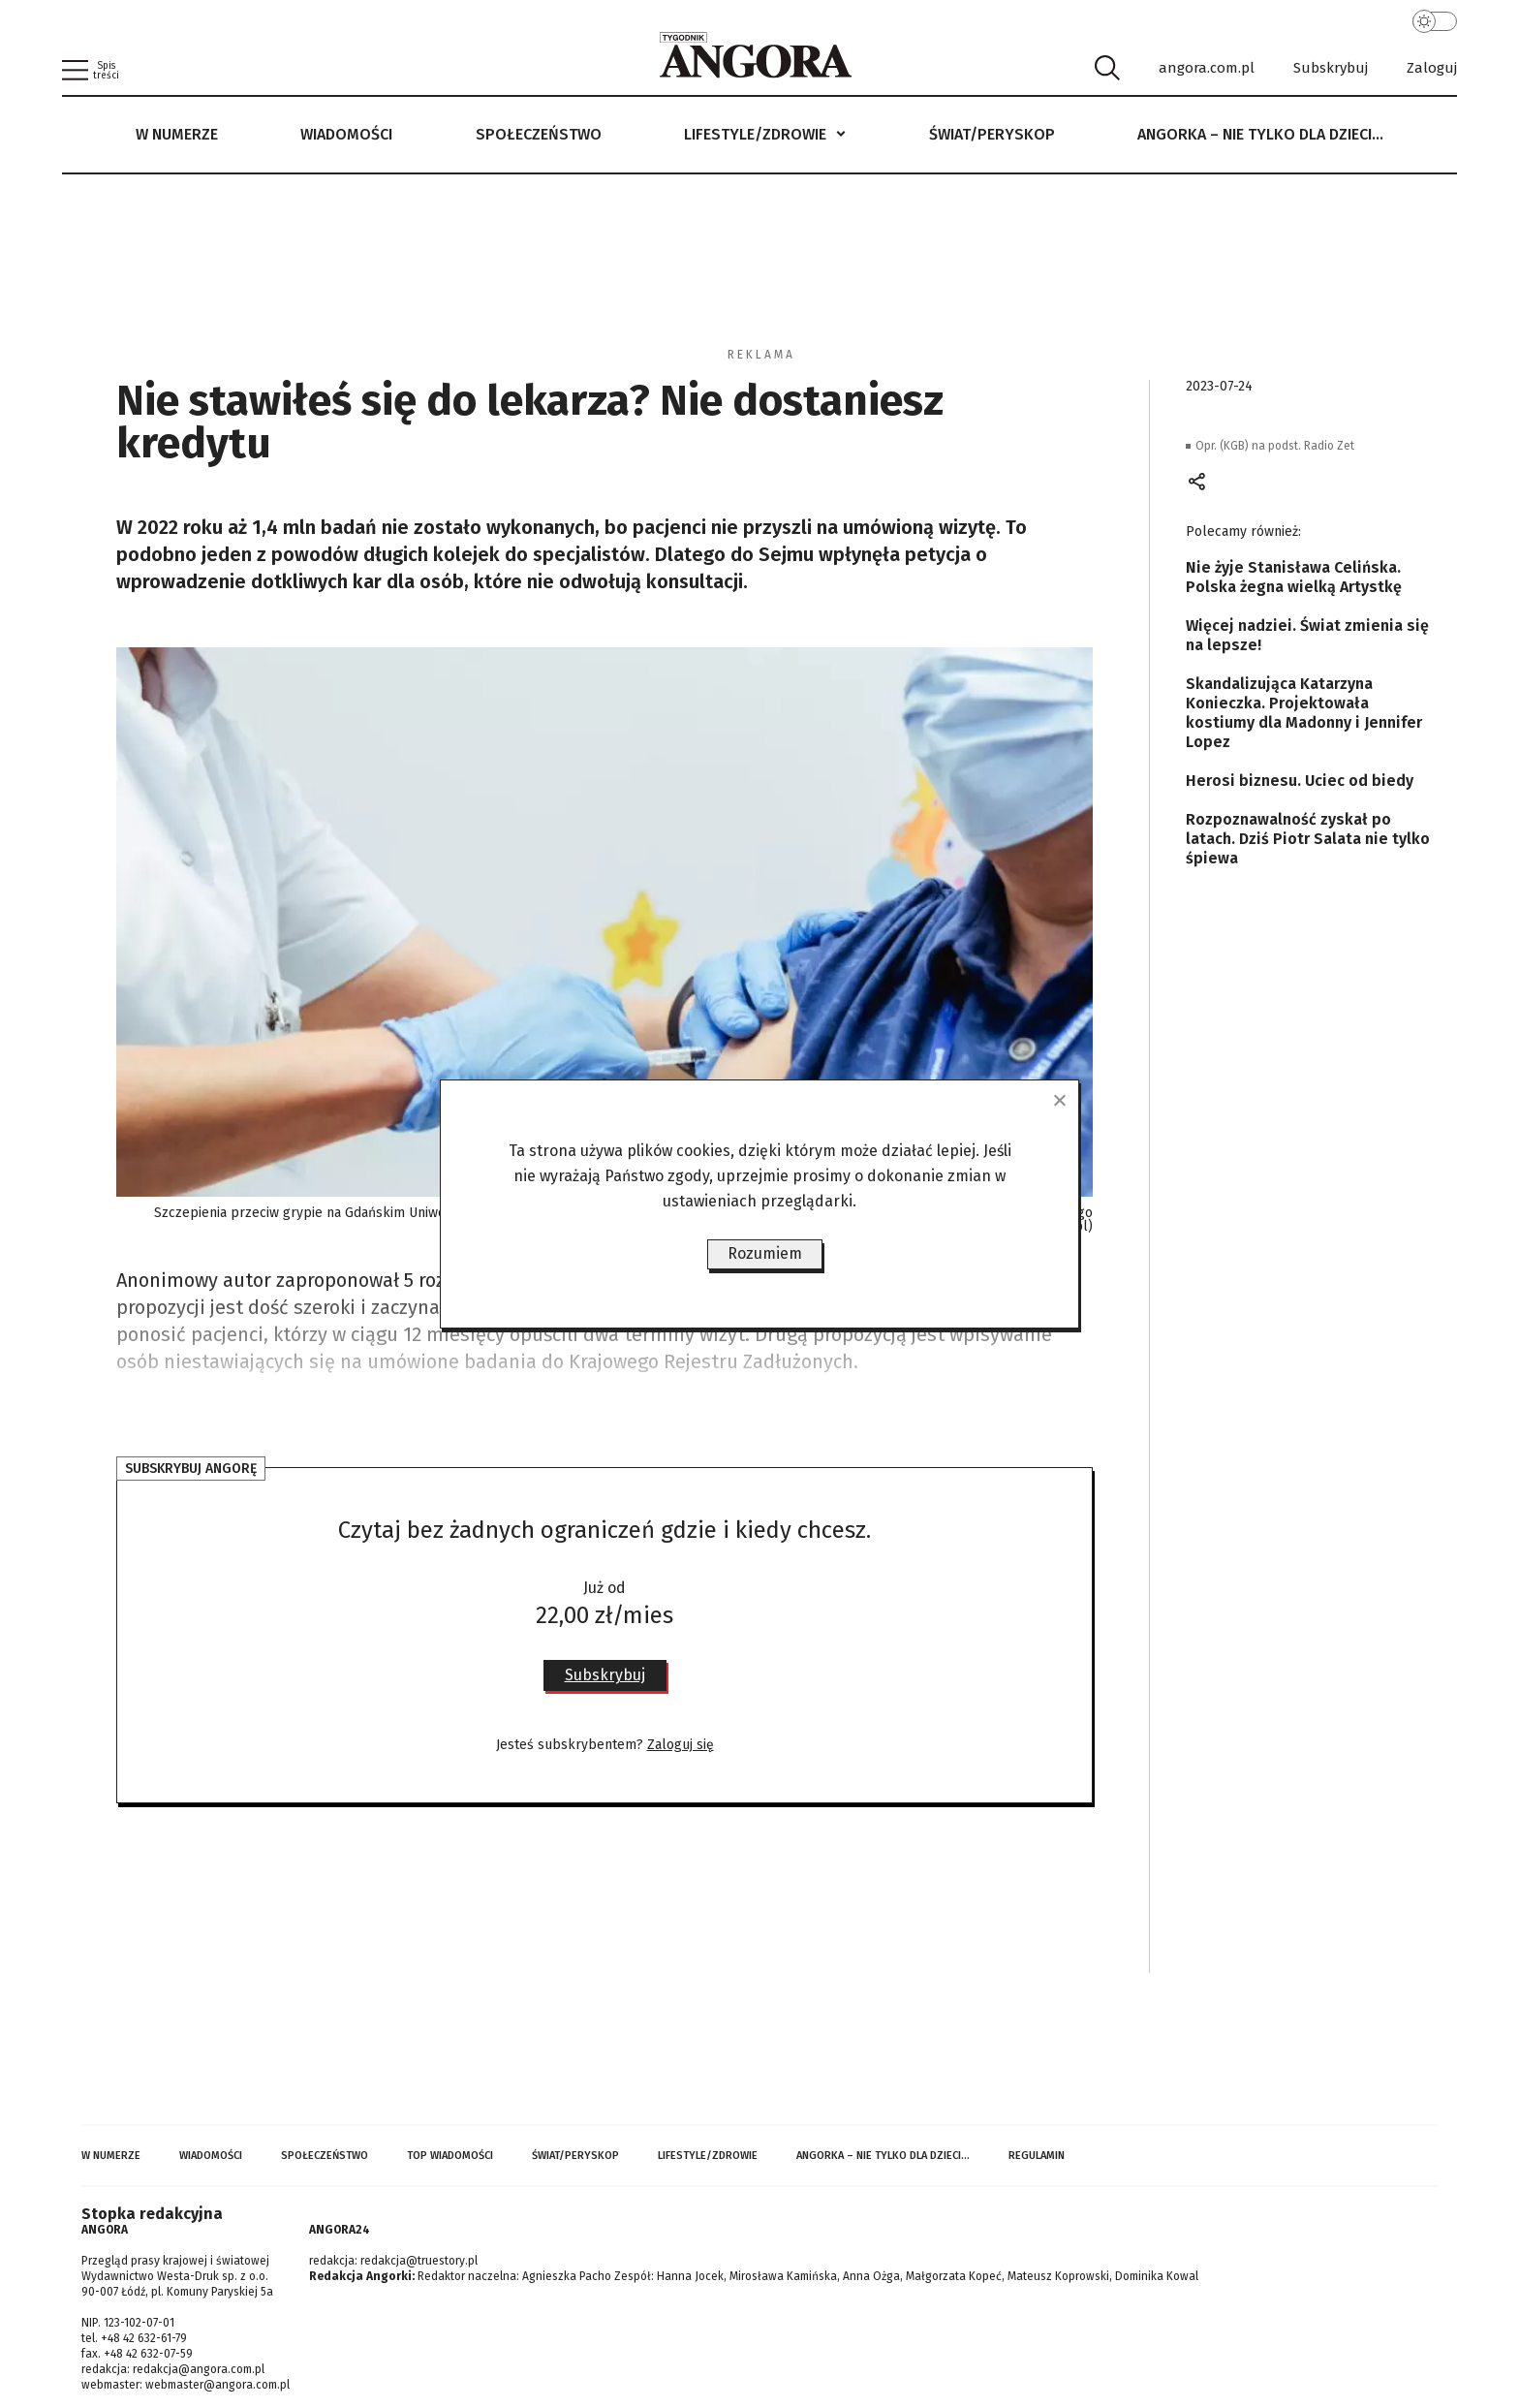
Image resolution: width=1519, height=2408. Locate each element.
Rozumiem (765, 1253)
